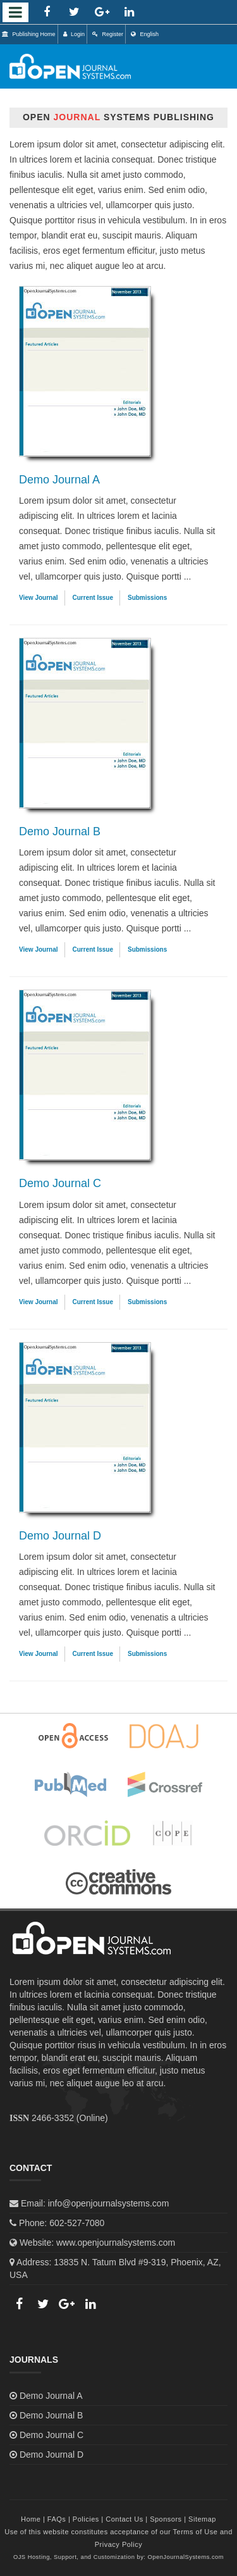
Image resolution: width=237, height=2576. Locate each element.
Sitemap (202, 2519)
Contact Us (124, 2519)
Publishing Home (29, 34)
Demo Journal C (60, 1183)
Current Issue (93, 597)
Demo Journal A (59, 479)
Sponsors (165, 2519)
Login (74, 34)
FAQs (56, 2519)
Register (107, 34)
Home (30, 2519)
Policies (86, 2519)
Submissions (147, 597)
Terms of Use (195, 2532)
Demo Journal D (60, 1535)
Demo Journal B (59, 831)
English (145, 34)
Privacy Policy (118, 2544)
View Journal (38, 597)
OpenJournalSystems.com (186, 2557)
